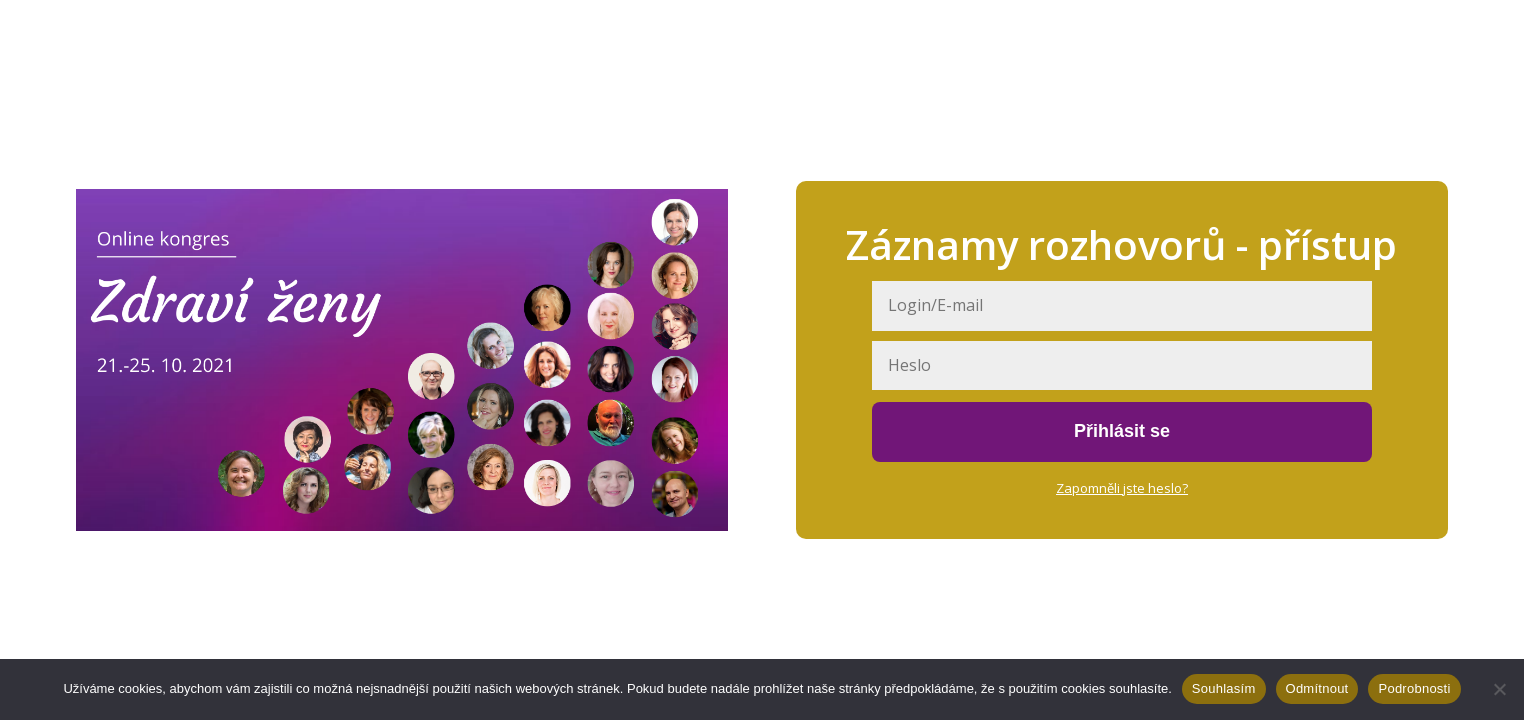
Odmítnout (1317, 688)
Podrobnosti (1414, 688)
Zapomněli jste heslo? (1122, 488)
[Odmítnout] (1499, 689)
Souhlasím (1224, 688)
